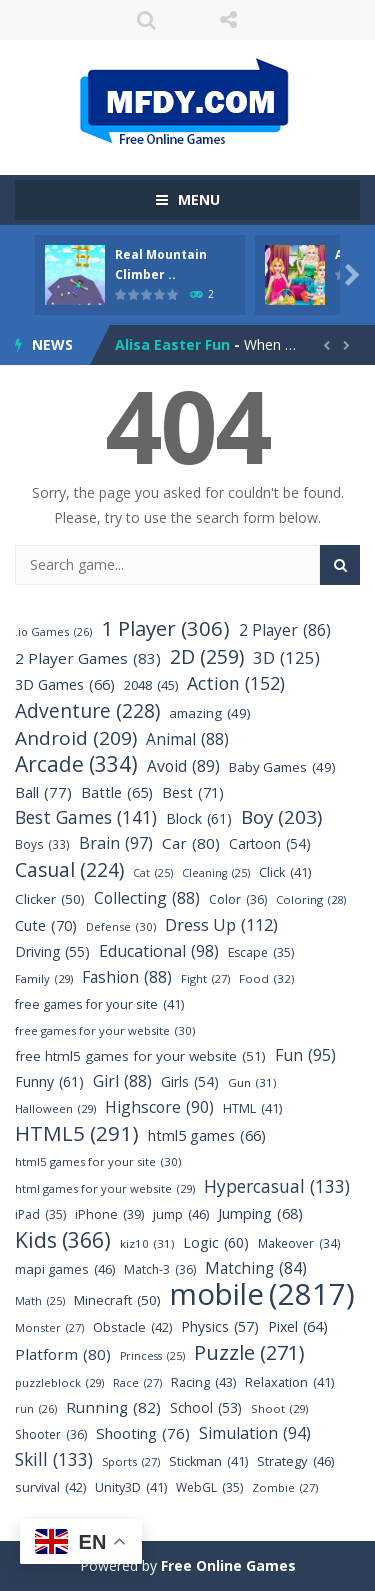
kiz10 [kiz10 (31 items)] (147, 1243)
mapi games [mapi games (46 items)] (65, 1269)
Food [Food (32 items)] (267, 978)
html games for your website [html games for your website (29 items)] (105, 1188)
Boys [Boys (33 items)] (42, 844)
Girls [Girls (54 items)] (190, 1081)
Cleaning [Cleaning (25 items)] (216, 873)
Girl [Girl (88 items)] (122, 1081)
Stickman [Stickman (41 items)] (208, 1461)
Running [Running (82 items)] (113, 1407)
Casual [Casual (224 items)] (69, 869)
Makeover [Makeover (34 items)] (299, 1243)
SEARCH (146, 20)
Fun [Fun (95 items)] (305, 1055)
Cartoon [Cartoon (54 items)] (270, 843)
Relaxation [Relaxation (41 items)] (289, 1382)
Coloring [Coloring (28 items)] (311, 899)
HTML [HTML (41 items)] (252, 1108)
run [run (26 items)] (36, 1408)
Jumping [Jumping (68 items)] (260, 1213)
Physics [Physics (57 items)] (220, 1326)
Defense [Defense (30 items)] (121, 926)
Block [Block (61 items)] (199, 818)
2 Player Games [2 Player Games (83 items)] (88, 658)
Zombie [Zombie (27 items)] (285, 1487)
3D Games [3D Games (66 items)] (65, 684)
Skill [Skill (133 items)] (54, 1459)
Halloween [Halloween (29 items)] (55, 1108)
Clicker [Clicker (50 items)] (50, 899)
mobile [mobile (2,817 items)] (262, 1294)
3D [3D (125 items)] (286, 657)
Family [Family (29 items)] (44, 978)
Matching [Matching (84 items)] (256, 1268)
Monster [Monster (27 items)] (49, 1327)
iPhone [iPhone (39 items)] (109, 1214)
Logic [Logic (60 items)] (216, 1242)
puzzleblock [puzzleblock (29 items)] (59, 1382)
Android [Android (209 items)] (76, 738)
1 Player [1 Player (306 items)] (165, 628)
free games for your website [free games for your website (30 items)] (105, 1030)
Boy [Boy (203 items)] (281, 817)
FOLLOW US (228, 20)
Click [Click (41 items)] (285, 872)
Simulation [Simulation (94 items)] (255, 1433)
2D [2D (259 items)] (207, 656)
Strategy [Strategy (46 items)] (295, 1461)
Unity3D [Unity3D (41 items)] (131, 1487)
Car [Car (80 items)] (191, 843)
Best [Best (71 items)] (193, 792)
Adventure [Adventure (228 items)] (87, 710)
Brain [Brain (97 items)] (116, 843)
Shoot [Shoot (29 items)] (279, 1408)
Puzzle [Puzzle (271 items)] (249, 1352)
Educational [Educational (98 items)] (159, 951)
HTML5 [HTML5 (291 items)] (77, 1133)
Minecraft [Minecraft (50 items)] (117, 1300)
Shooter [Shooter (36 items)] (51, 1434)
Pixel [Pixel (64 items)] (298, 1326)
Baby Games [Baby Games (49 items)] (282, 767)
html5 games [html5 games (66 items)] (207, 1135)
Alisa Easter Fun (172, 344)
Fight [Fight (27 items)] (205, 978)
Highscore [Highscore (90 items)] (159, 1107)
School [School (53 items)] (206, 1407)
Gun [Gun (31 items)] (252, 1082)
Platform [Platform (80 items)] (63, 1354)
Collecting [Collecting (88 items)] (147, 898)
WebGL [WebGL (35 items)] (209, 1487)
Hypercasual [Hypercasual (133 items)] (277, 1186)
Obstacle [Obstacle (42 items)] (132, 1327)
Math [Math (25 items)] (40, 1301)
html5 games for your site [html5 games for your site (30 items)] (98, 1161)
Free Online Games (228, 1565)
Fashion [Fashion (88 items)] (127, 977)
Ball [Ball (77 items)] (43, 792)
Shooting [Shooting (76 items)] (143, 1433)
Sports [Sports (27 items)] (131, 1461)
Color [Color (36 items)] (238, 899)
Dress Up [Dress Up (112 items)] (221, 924)
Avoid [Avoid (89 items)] (183, 766)
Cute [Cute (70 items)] (46, 925)
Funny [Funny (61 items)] (49, 1081)
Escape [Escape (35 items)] (261, 952)
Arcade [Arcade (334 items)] (76, 764)
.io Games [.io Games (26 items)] (53, 631)
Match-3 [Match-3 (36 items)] (160, 1269)
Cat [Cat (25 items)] (153, 873)
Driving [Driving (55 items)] (52, 951)
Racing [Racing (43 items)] (203, 1382)
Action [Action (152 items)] (236, 683)
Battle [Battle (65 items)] (117, 792)
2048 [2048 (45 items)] (151, 685)
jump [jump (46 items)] (181, 1214)
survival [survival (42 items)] (50, 1487)
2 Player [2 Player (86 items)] (285, 630)
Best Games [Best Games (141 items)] (86, 817)
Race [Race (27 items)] (137, 1382)
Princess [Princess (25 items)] (152, 1356)
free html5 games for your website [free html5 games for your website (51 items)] (140, 1056)
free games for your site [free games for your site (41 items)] (99, 1004)
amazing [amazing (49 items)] (210, 713)
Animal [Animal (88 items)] (187, 739)
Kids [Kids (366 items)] (63, 1239)
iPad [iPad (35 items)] (40, 1214)
